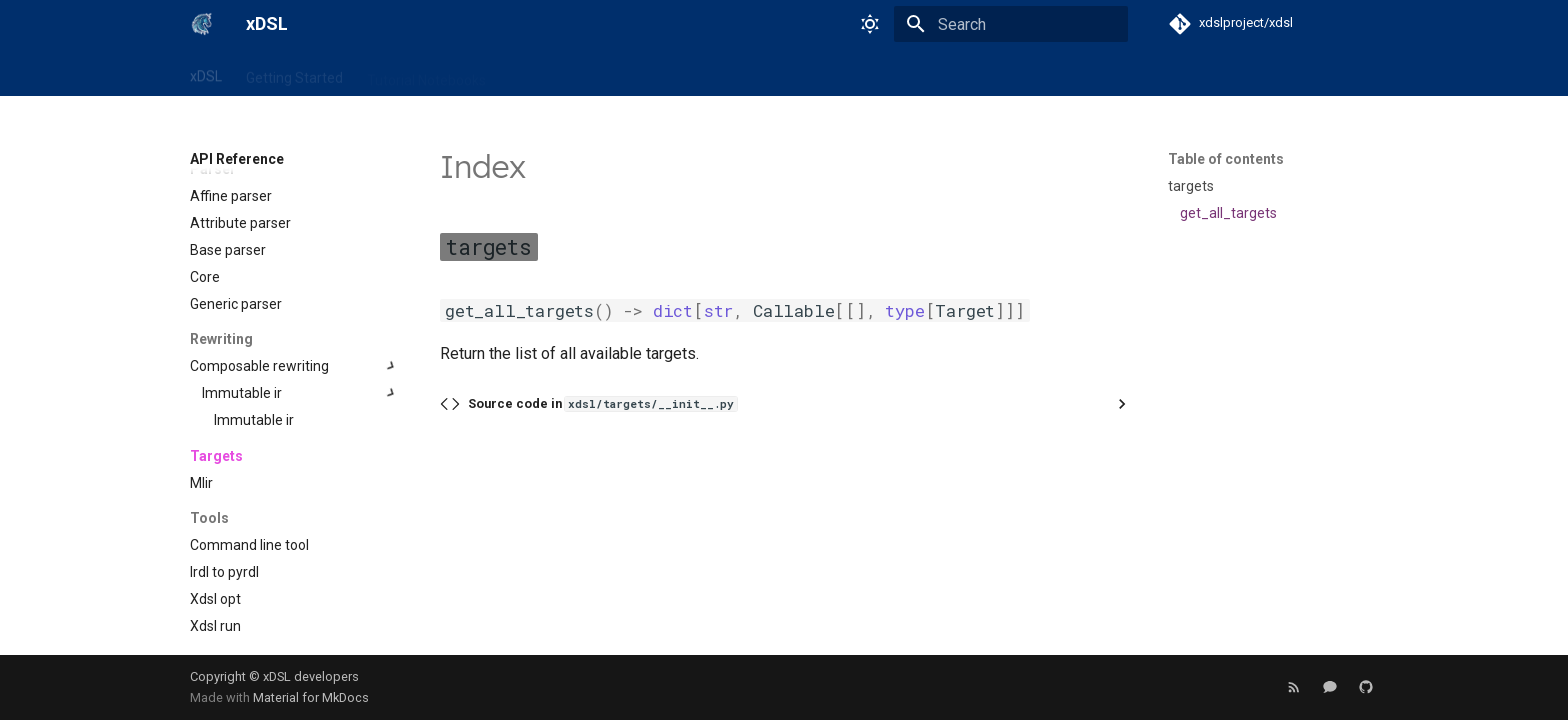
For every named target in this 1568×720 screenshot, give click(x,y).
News (735, 73)
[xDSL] (202, 24)
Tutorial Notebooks (426, 73)
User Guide (660, 73)
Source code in (602, 403)
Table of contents (1226, 159)
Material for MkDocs (311, 697)
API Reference (556, 73)
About (863, 73)
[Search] (1011, 24)
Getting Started (294, 73)
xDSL (206, 73)
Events (798, 73)
